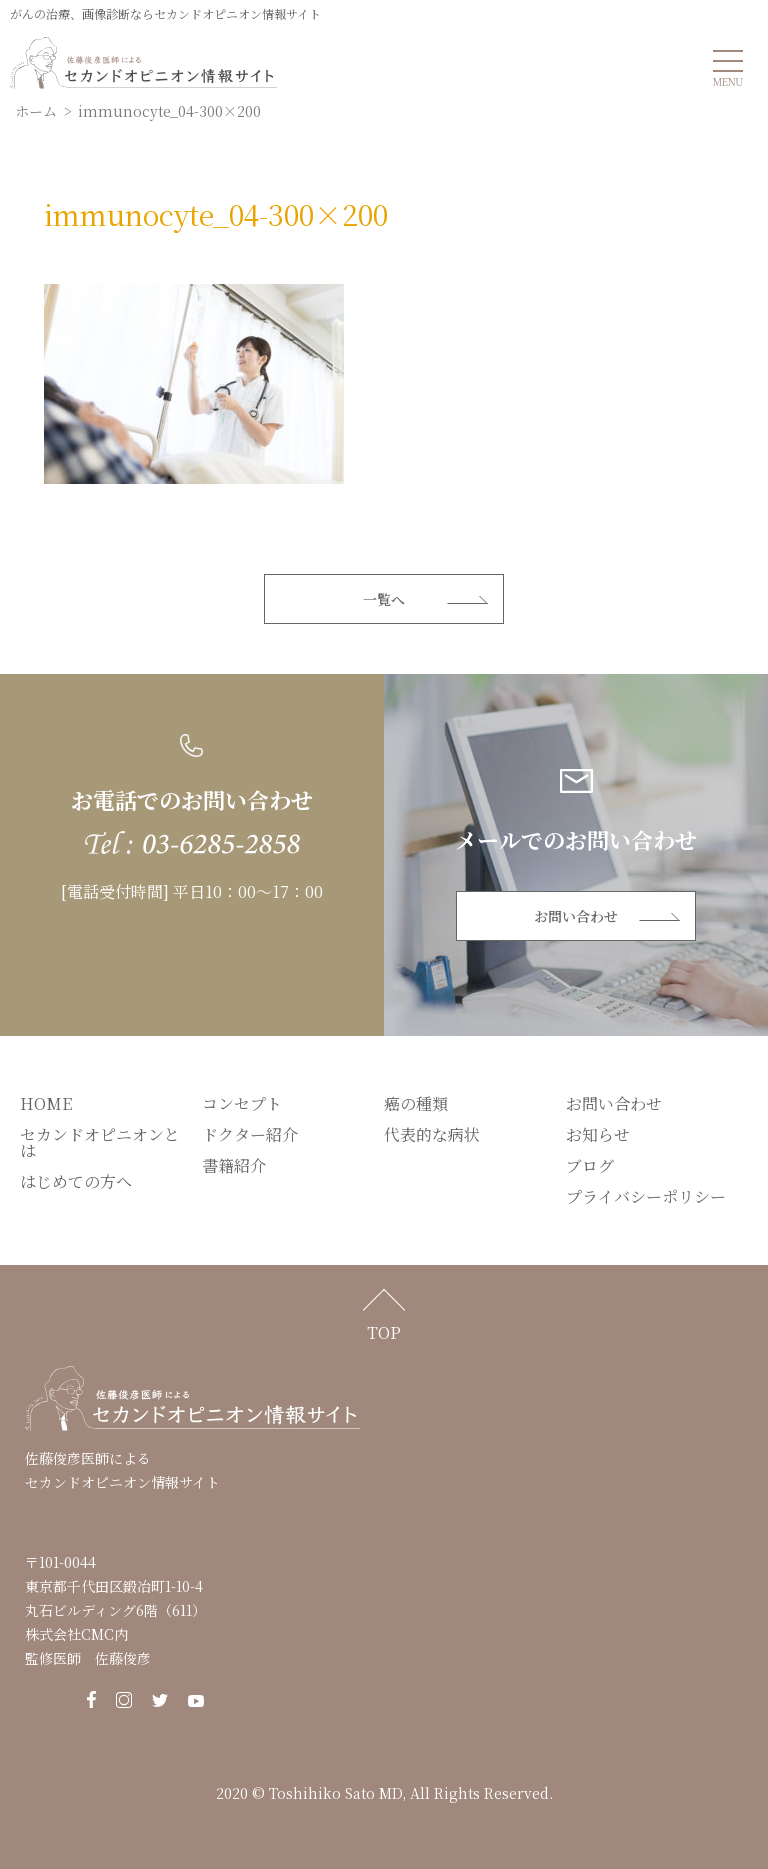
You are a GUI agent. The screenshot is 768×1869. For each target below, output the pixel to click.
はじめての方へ (76, 1181)
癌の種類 (416, 1103)
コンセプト (242, 1103)
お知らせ (598, 1134)
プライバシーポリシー (646, 1196)
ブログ (590, 1165)
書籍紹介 (234, 1165)
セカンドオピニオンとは (100, 1142)
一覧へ (384, 599)
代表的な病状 (432, 1134)
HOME (46, 1103)
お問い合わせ (576, 916)
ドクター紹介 (250, 1134)
